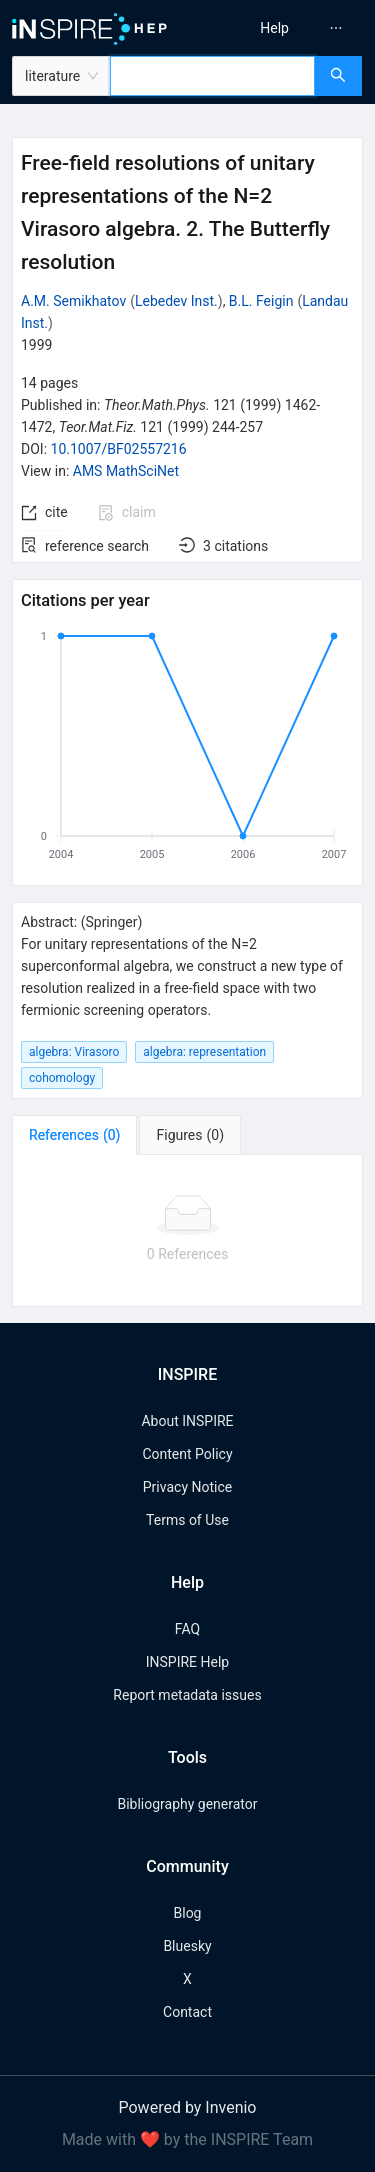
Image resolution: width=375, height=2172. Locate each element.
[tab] (74, 1135)
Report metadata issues (187, 1695)
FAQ (187, 1629)
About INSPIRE (187, 1421)
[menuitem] (274, 28)
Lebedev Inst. (176, 301)
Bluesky (187, 1946)
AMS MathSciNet (126, 471)
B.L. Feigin (261, 301)
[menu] (284, 28)
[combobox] (212, 76)
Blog (188, 1913)
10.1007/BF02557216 (119, 449)
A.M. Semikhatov (73, 301)
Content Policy (187, 1454)
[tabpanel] (187, 1231)
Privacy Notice (187, 1487)
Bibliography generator (187, 1804)
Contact (187, 2012)
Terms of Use (187, 1520)
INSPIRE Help (187, 1662)
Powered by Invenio (188, 2107)
